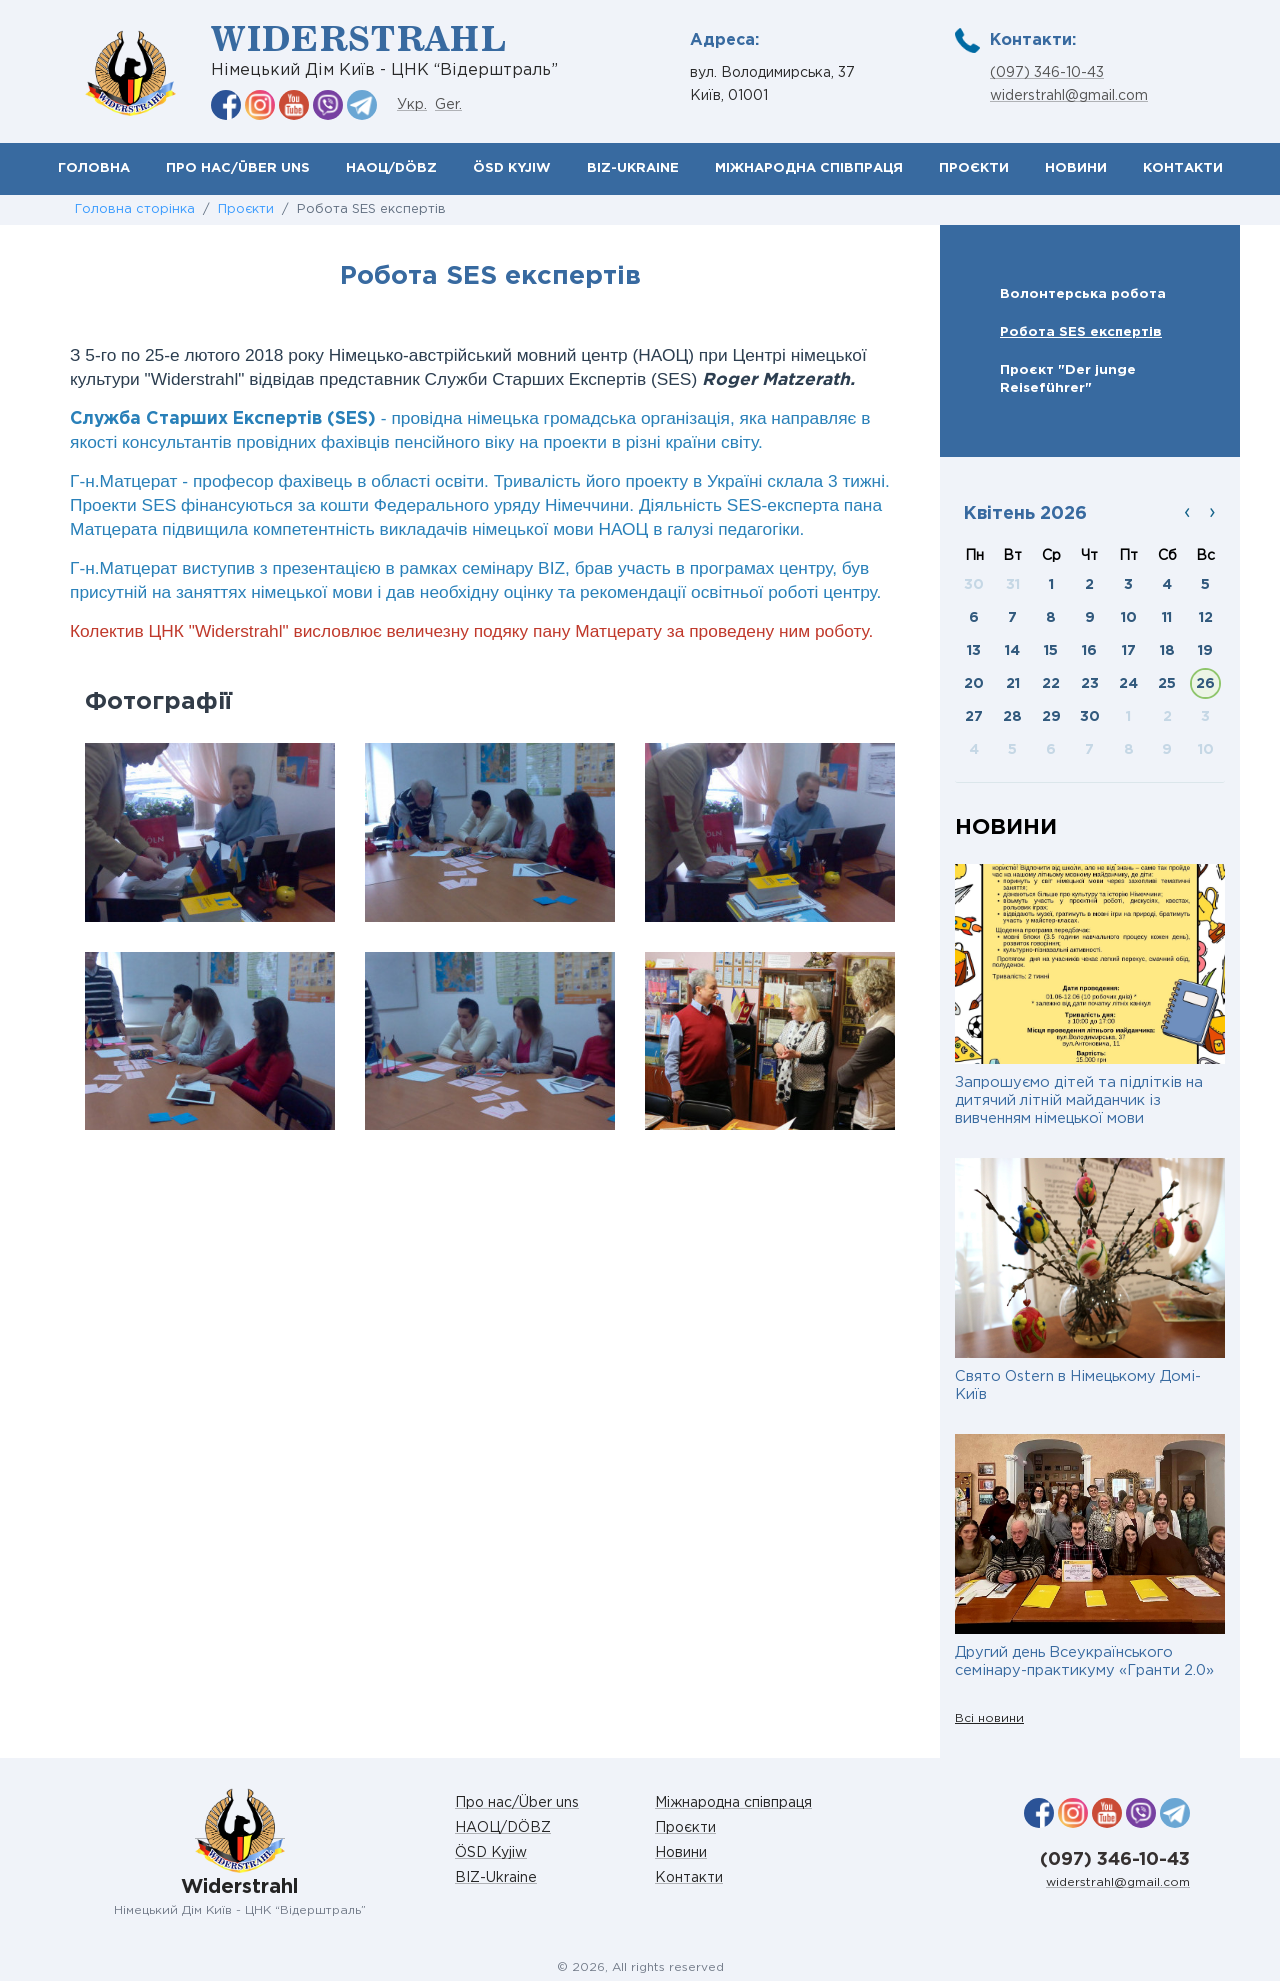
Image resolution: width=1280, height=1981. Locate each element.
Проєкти (974, 168)
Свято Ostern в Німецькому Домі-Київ (1078, 1385)
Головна (94, 168)
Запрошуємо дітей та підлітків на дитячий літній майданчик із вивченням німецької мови (1079, 1100)
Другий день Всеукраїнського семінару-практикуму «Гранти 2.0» (1084, 1661)
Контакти (1183, 168)
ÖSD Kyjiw (512, 168)
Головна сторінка (135, 209)
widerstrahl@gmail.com (1069, 96)
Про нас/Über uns (238, 168)
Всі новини (989, 1718)
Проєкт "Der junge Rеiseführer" (1068, 379)
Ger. (448, 105)
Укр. (412, 105)
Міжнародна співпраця (809, 168)
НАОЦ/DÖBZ (391, 168)
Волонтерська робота (1083, 294)
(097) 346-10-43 (1047, 73)
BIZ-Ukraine (633, 168)
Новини (1076, 168)
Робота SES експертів (1081, 332)
